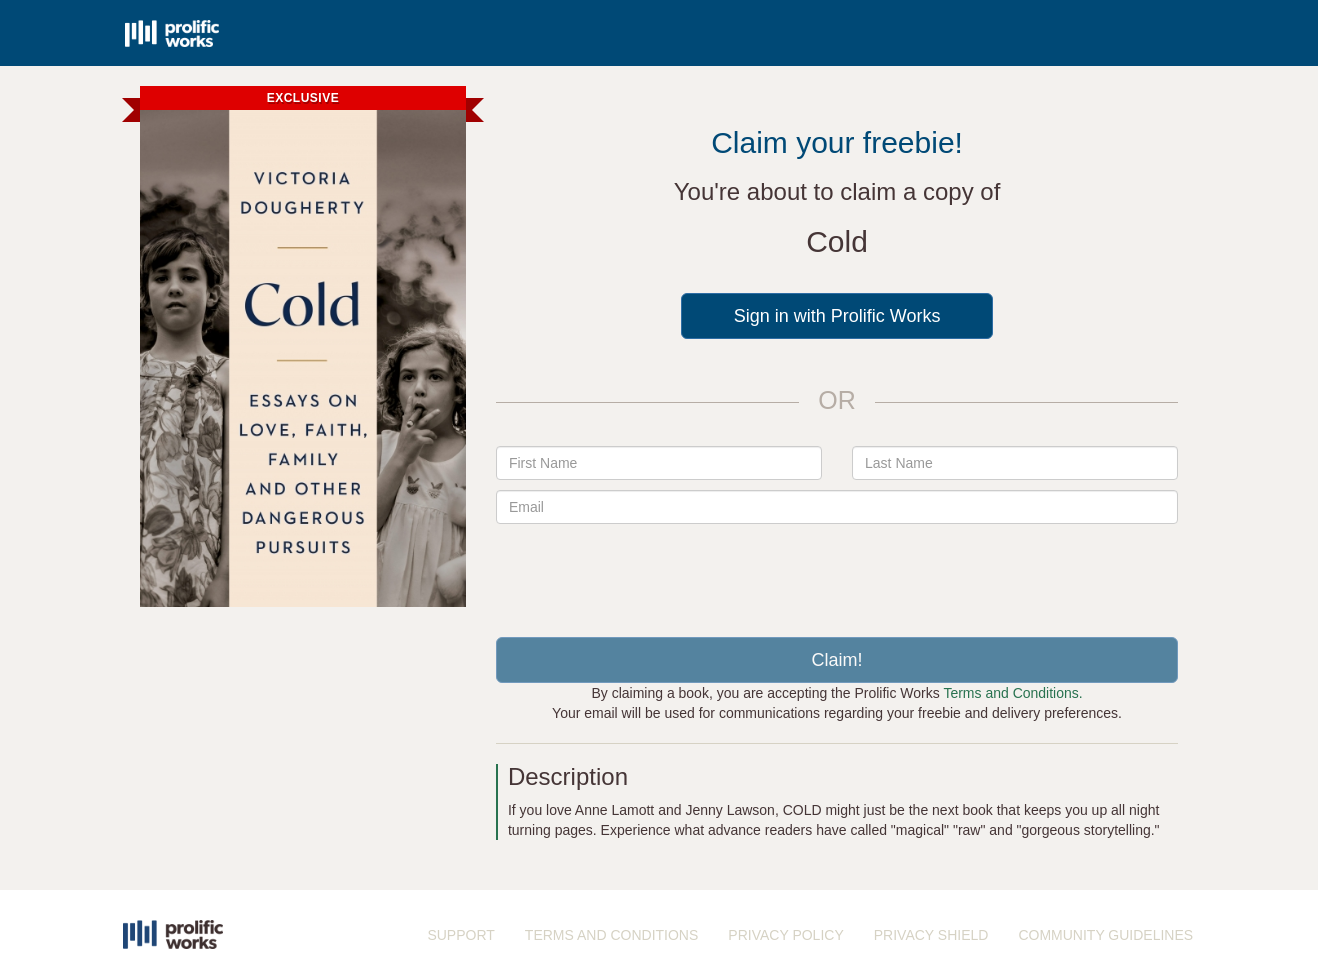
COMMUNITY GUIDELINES (1105, 935)
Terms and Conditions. (1012, 693)
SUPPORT (460, 935)
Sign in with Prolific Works (837, 316)
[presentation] (837, 573)
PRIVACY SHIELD (931, 935)
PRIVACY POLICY (785, 935)
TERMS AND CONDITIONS (611, 935)
